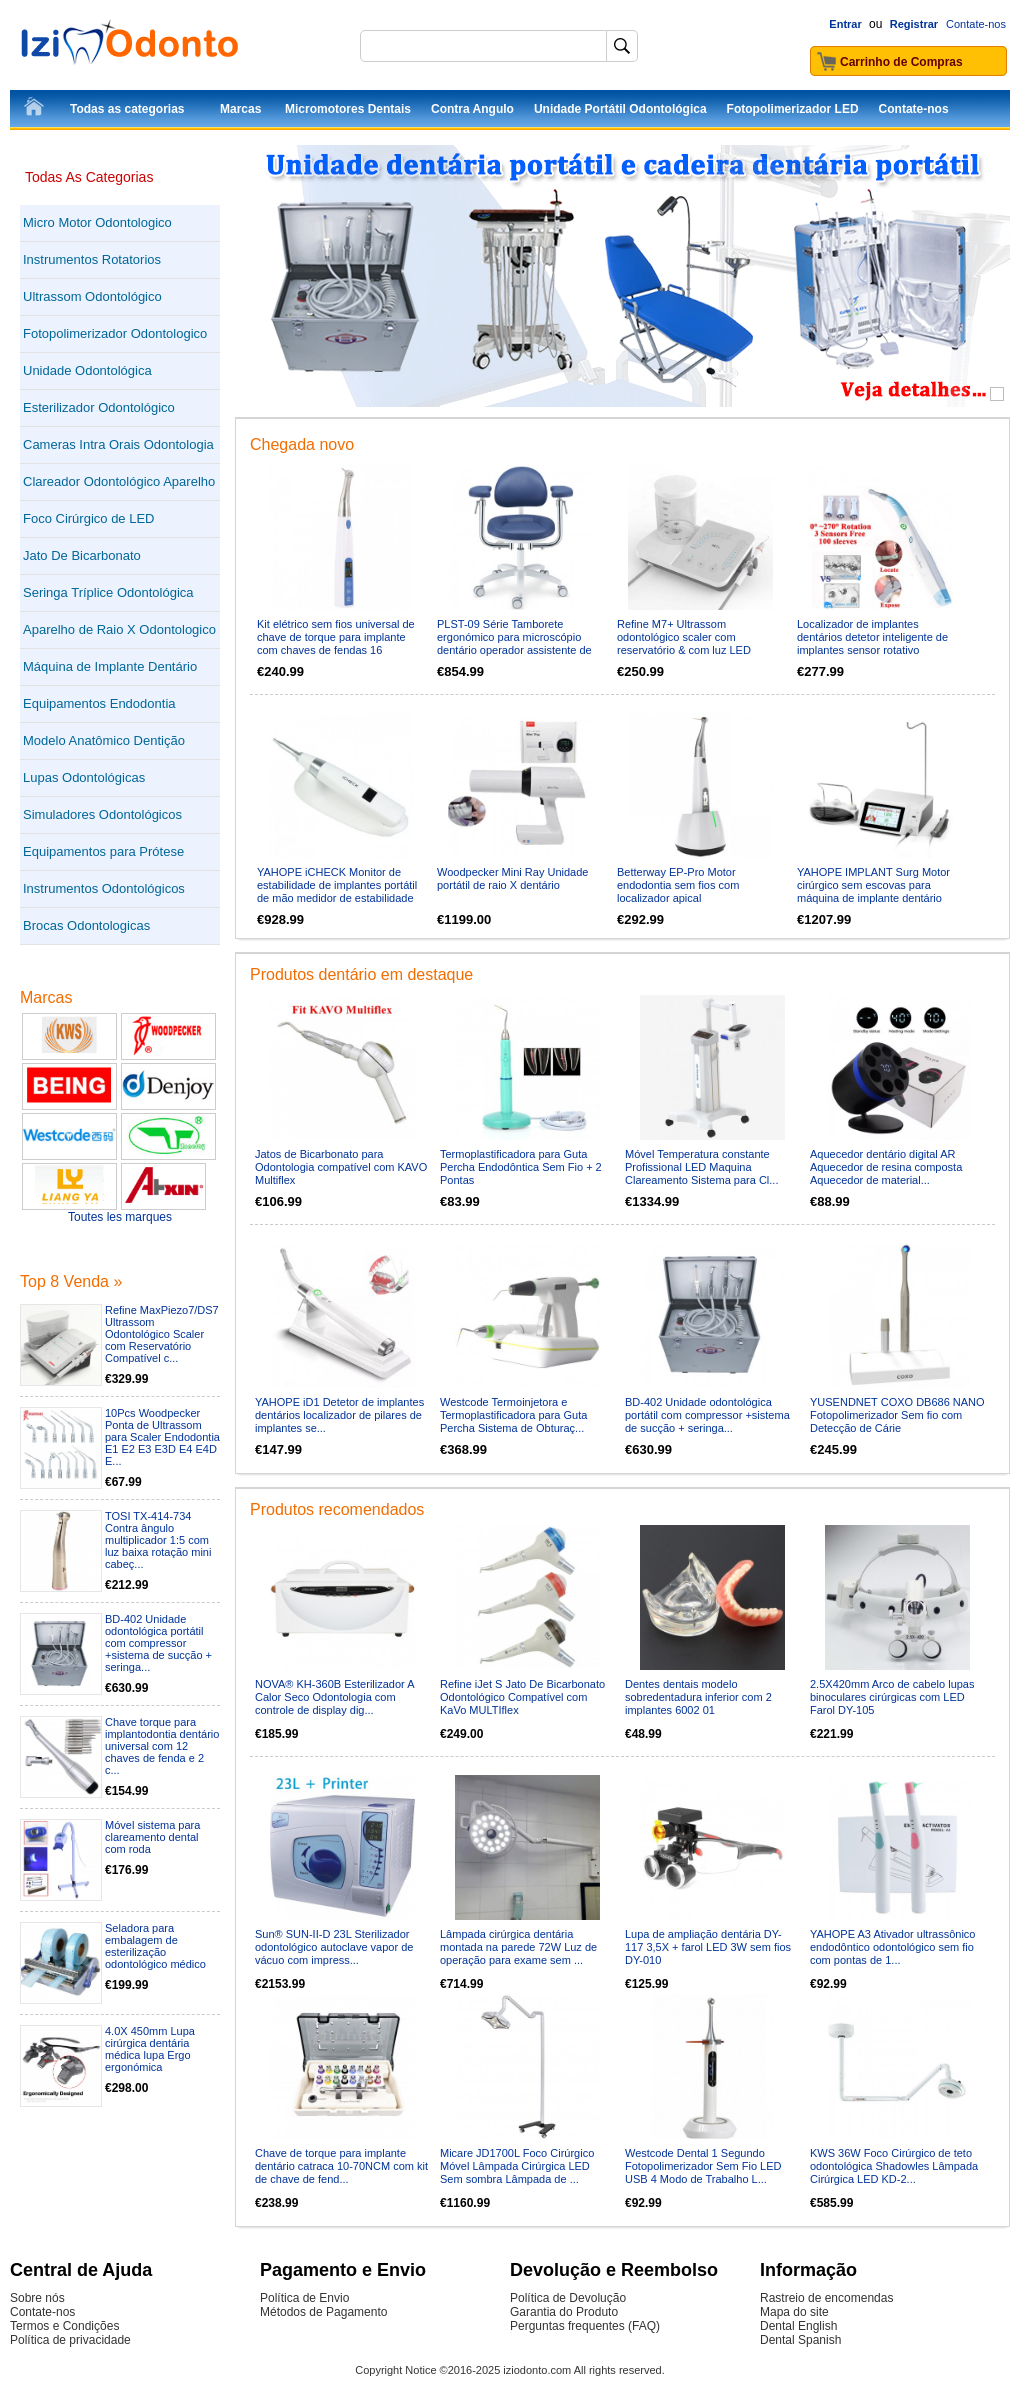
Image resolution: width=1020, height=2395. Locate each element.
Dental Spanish (800, 2340)
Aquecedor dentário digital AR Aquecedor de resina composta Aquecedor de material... (886, 1167)
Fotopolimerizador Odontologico (115, 333)
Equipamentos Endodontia (99, 703)
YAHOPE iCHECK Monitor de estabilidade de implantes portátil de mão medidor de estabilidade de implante (337, 891)
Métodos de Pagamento (323, 2312)
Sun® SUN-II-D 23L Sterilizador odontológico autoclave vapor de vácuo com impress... (334, 1947)
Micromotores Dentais (348, 109)
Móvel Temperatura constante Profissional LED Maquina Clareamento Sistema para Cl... (701, 1167)
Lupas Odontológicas (84, 777)
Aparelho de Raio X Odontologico (119, 629)
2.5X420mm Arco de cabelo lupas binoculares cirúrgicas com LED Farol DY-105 (892, 1697)
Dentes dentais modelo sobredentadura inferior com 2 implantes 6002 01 (698, 1697)
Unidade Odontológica (87, 370)
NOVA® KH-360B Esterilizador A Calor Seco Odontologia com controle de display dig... (334, 1697)
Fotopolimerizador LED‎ (793, 109)
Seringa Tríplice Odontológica (108, 592)
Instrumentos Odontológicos (104, 888)
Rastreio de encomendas (826, 2298)
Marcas (240, 109)
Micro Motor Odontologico (97, 222)
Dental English (798, 2326)
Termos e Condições (64, 2326)
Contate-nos (976, 24)
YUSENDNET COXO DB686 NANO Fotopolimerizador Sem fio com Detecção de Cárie (897, 1415)
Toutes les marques (120, 1217)
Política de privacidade (70, 2340)
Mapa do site (794, 2312)
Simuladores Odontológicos (102, 814)
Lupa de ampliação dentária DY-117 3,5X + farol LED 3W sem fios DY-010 (708, 1947)
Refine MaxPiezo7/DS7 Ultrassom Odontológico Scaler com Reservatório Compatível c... (162, 1334)
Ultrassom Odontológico (92, 296)
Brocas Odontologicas (86, 925)
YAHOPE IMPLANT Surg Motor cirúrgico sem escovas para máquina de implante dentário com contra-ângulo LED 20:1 (873, 891)
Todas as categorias (127, 109)
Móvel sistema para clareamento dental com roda (152, 1837)
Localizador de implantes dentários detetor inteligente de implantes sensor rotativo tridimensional (872, 643)
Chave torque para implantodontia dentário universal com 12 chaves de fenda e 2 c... (162, 1746)
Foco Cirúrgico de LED (89, 518)
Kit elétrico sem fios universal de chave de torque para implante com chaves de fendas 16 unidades (336, 643)
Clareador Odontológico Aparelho (119, 481)
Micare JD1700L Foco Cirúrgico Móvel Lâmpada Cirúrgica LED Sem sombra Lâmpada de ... (517, 2166)
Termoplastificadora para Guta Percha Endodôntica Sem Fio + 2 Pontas (521, 1167)
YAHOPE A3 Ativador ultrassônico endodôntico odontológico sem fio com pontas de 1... (893, 1947)
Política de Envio (304, 2298)
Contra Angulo (472, 109)
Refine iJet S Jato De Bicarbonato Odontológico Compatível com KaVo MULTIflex (522, 1697)
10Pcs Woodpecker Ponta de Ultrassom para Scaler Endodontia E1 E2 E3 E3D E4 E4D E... (162, 1437)
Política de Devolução (568, 2298)
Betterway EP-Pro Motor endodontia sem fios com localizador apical (678, 885)
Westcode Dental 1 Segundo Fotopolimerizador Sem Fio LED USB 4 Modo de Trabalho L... (703, 2166)
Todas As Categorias (89, 177)
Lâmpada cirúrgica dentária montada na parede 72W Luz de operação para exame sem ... (518, 1947)
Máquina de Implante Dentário (110, 666)
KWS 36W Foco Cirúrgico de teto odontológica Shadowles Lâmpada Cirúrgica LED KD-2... (894, 2166)
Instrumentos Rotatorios (92, 259)
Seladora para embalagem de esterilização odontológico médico (155, 1946)
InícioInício (35, 110)
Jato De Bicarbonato (82, 555)
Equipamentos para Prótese (103, 851)
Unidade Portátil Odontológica (620, 109)
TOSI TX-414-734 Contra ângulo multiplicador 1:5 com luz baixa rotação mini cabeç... (158, 1540)
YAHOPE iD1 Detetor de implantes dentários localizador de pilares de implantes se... (339, 1415)
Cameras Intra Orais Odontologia (118, 444)
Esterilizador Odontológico (99, 407)
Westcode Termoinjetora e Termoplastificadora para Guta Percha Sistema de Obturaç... (513, 1415)
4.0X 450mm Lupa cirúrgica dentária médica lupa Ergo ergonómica (150, 2049)
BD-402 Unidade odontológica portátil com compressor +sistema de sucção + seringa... (158, 1643)
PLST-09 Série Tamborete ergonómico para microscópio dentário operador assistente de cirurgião (514, 643)
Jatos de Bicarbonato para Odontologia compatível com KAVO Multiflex (341, 1167)
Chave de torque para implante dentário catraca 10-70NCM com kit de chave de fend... (341, 2166)
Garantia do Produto (564, 2312)
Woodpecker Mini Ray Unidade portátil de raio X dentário (512, 878)
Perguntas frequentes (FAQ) (585, 2326)
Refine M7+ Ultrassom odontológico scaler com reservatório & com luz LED (684, 637)
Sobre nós (37, 2298)
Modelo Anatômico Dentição (104, 740)
